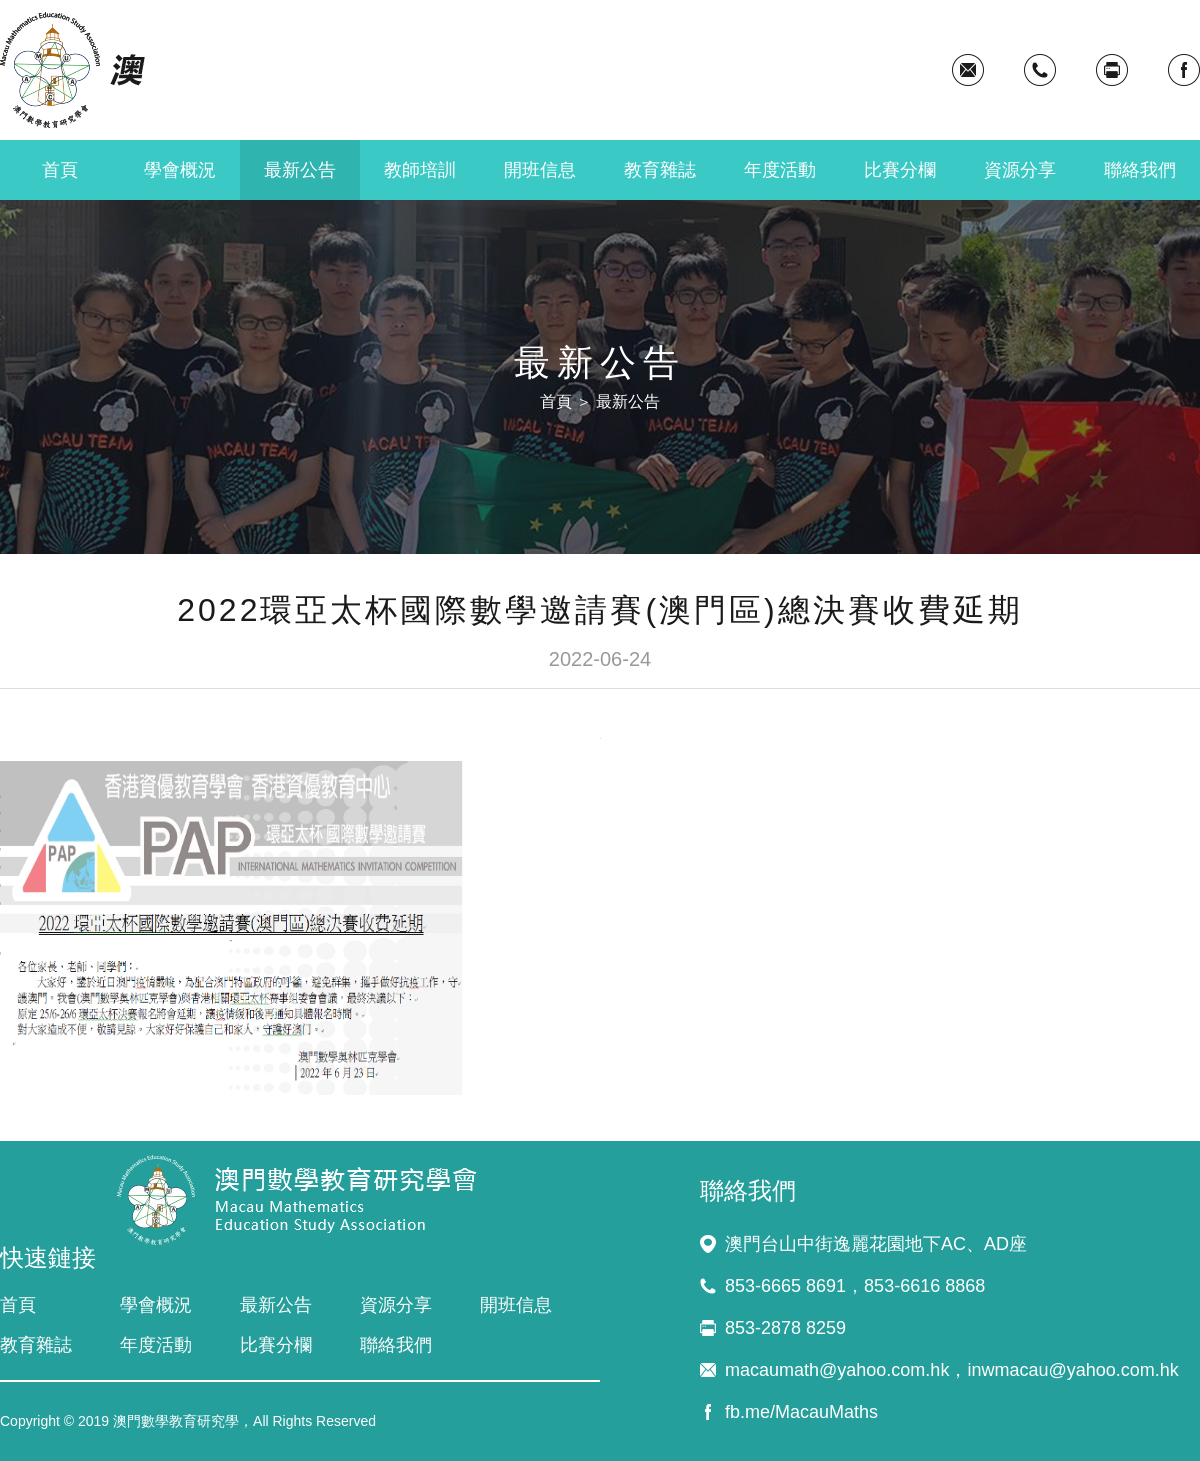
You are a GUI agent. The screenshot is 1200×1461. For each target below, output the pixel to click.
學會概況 (180, 170)
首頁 (60, 170)
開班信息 (540, 170)
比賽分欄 (900, 170)
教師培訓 (420, 170)
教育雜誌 (660, 170)
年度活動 (780, 170)
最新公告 (300, 170)
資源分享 (1020, 170)
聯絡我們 (1140, 170)
